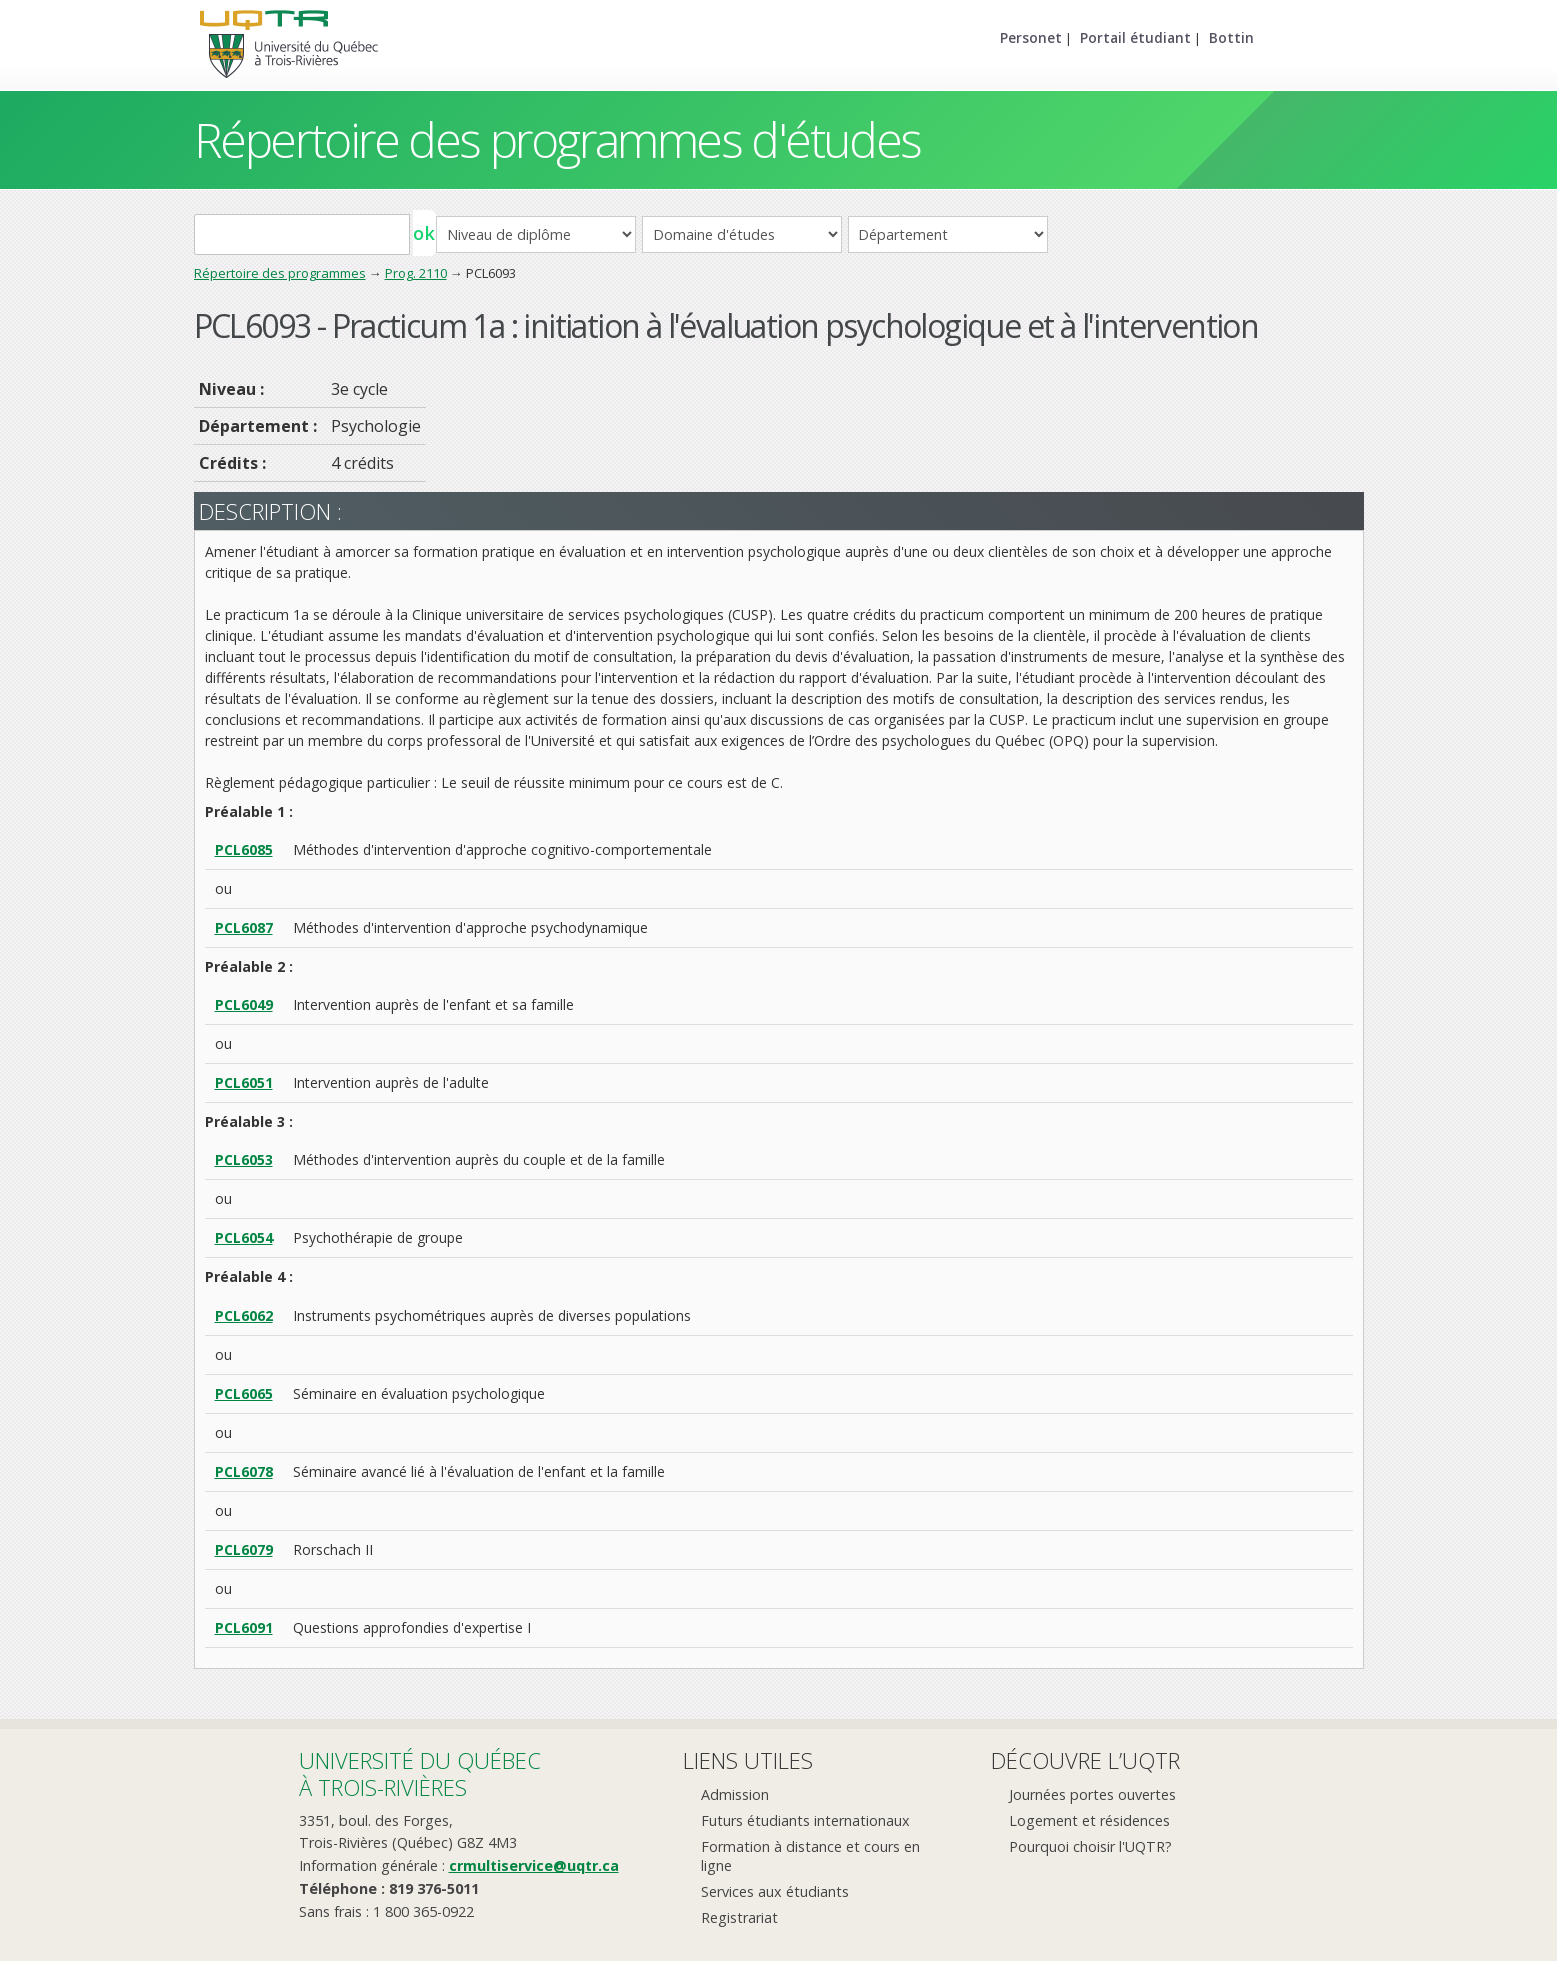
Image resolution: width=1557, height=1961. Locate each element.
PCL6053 (244, 1159)
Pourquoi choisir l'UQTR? (1090, 1846)
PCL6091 (244, 1627)
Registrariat (739, 1917)
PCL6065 (244, 1393)
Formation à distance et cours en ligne (810, 1856)
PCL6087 (244, 927)
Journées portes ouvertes (1092, 1794)
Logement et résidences (1089, 1820)
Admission (735, 1794)
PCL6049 (244, 1004)
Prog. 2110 (416, 273)
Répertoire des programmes (280, 273)
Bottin (1231, 37)
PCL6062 (244, 1315)
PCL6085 (244, 849)
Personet (1031, 37)
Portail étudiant (1135, 37)
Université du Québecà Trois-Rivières (420, 1773)
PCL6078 (244, 1471)
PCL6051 (244, 1082)
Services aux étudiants (775, 1891)
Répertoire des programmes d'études (557, 139)
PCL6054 (244, 1237)
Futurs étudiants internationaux (805, 1820)
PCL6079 (244, 1549)
